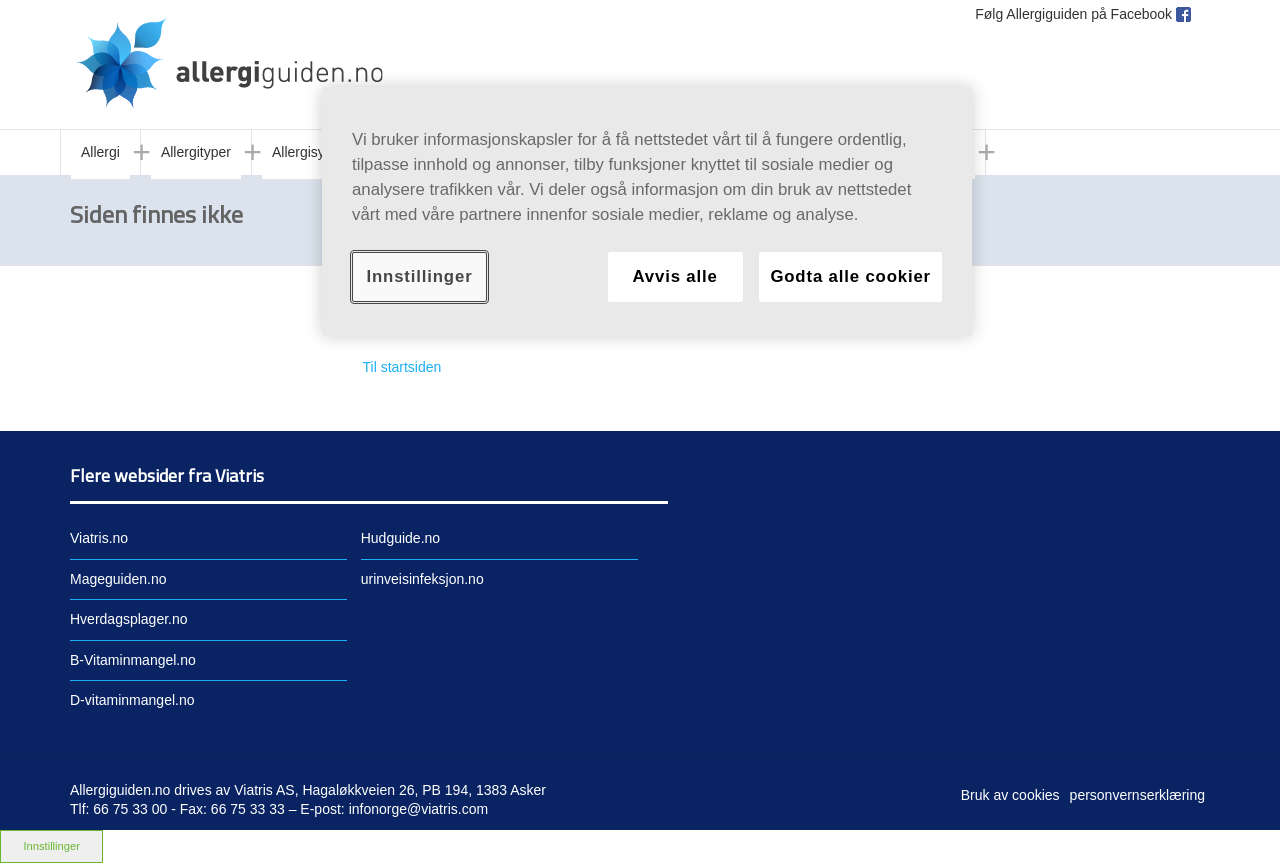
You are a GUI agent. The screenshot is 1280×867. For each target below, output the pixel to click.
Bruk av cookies (1010, 795)
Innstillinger (51, 846)
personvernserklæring (1137, 795)
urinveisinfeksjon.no (422, 579)
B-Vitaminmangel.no (133, 660)
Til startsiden (402, 367)
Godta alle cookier (850, 276)
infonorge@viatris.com (419, 809)
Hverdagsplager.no (129, 619)
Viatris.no (99, 538)
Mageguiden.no (118, 579)
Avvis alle (674, 276)
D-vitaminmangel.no (132, 700)
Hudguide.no (400, 538)
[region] (647, 211)
